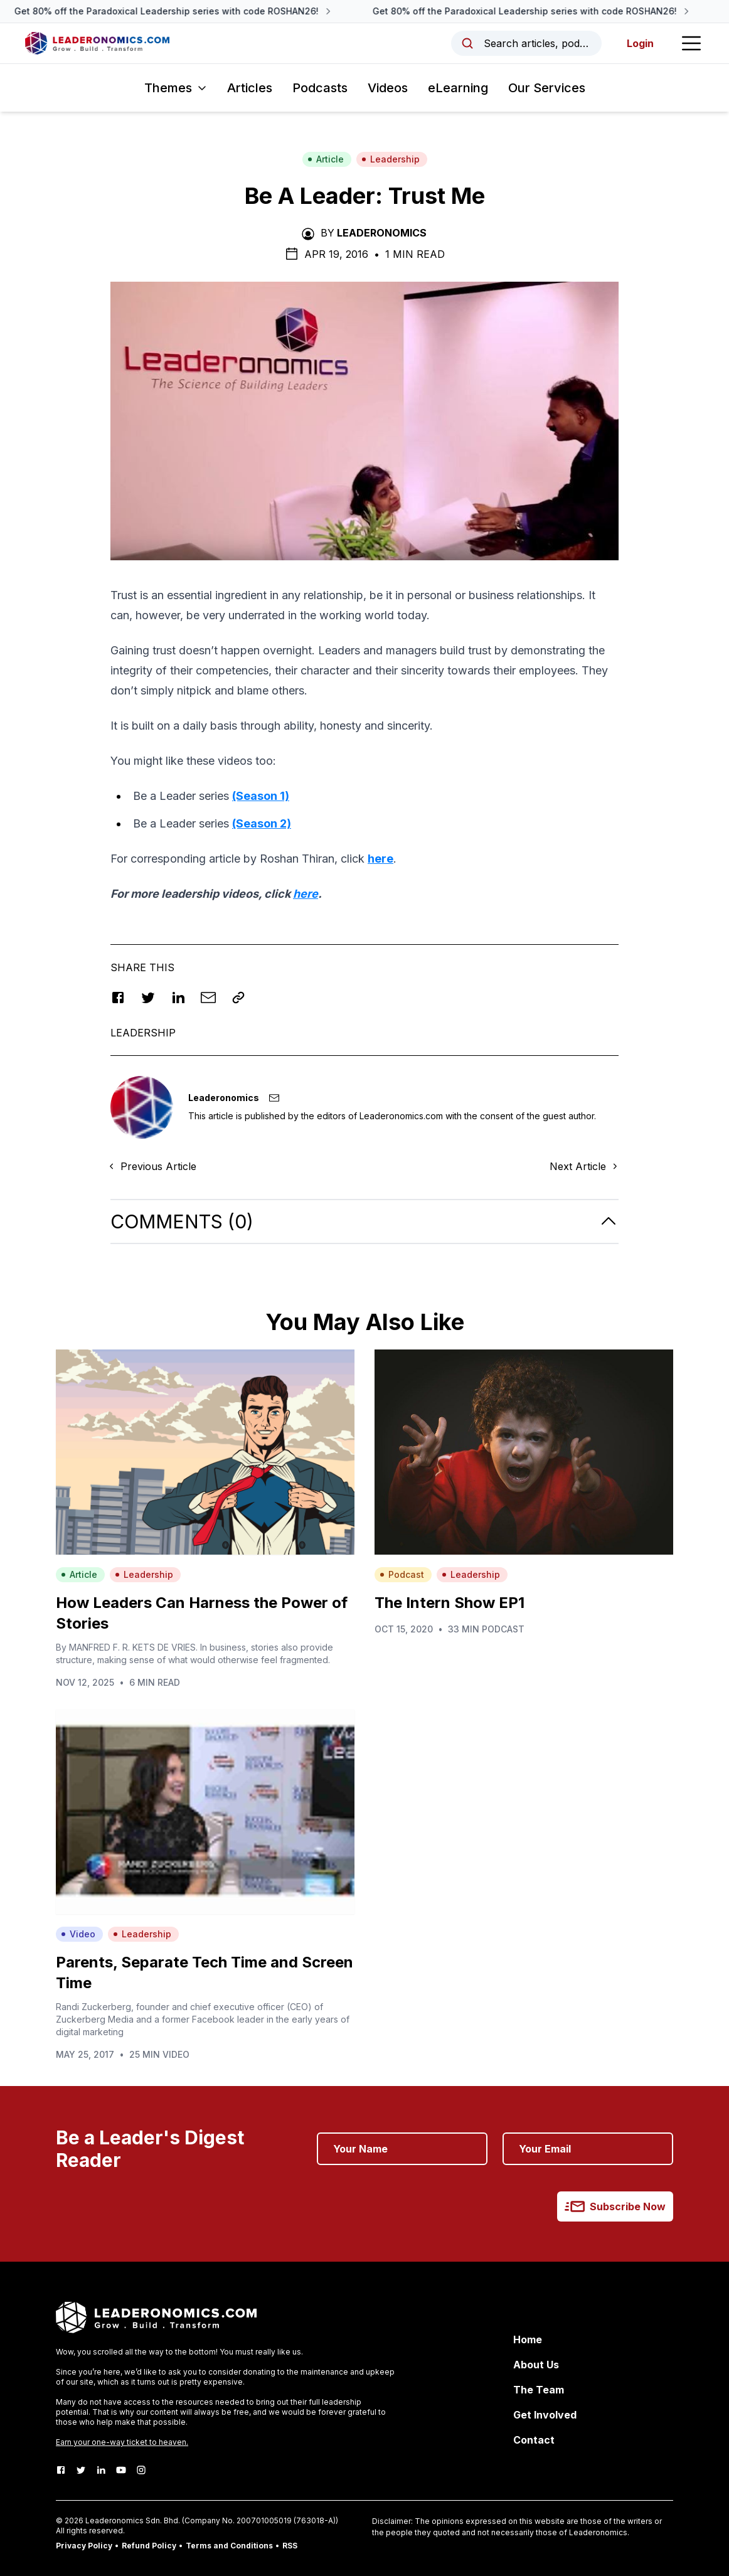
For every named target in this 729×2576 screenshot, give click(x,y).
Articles (249, 87)
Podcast (402, 1574)
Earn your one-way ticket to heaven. (122, 2442)
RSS (289, 2545)
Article (325, 159)
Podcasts (320, 87)
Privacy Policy (84, 2545)
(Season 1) (260, 795)
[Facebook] (61, 2470)
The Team (538, 2389)
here (380, 858)
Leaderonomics (382, 232)
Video (78, 1934)
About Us (536, 2364)
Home (527, 2339)
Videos (388, 87)
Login (640, 43)
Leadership (390, 159)
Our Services (546, 87)
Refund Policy (149, 2545)
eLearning (458, 87)
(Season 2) (261, 823)
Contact (534, 2440)
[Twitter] (81, 2470)
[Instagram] (141, 2470)
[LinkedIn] (101, 2470)
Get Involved (545, 2414)
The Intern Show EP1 (449, 1603)
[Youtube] (121, 2470)
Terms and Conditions (229, 2545)
